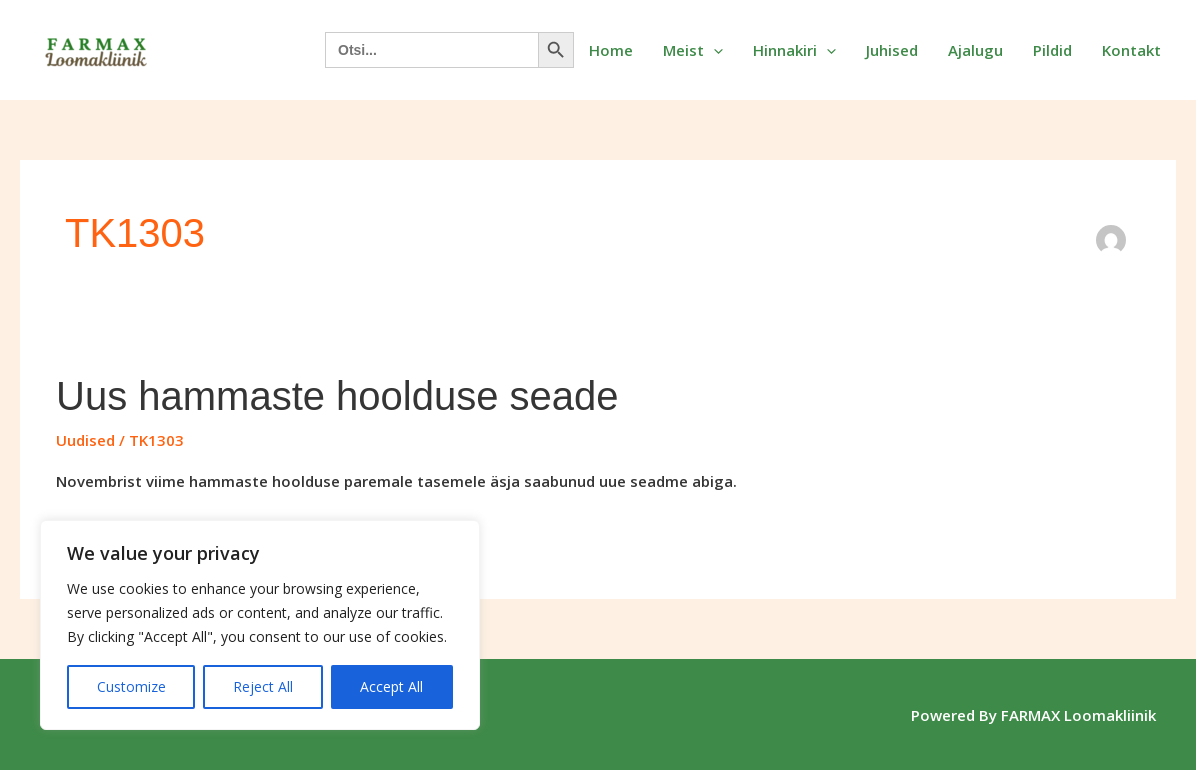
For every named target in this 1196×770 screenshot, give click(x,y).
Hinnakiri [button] (794, 50)
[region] (260, 625)
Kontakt (1131, 50)
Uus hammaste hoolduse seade (337, 396)
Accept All (391, 686)
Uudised (85, 440)
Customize (131, 686)
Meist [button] (693, 50)
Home (611, 50)
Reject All (263, 686)
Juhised (892, 50)
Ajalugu (975, 50)
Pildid (1052, 50)
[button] (713, 50)
